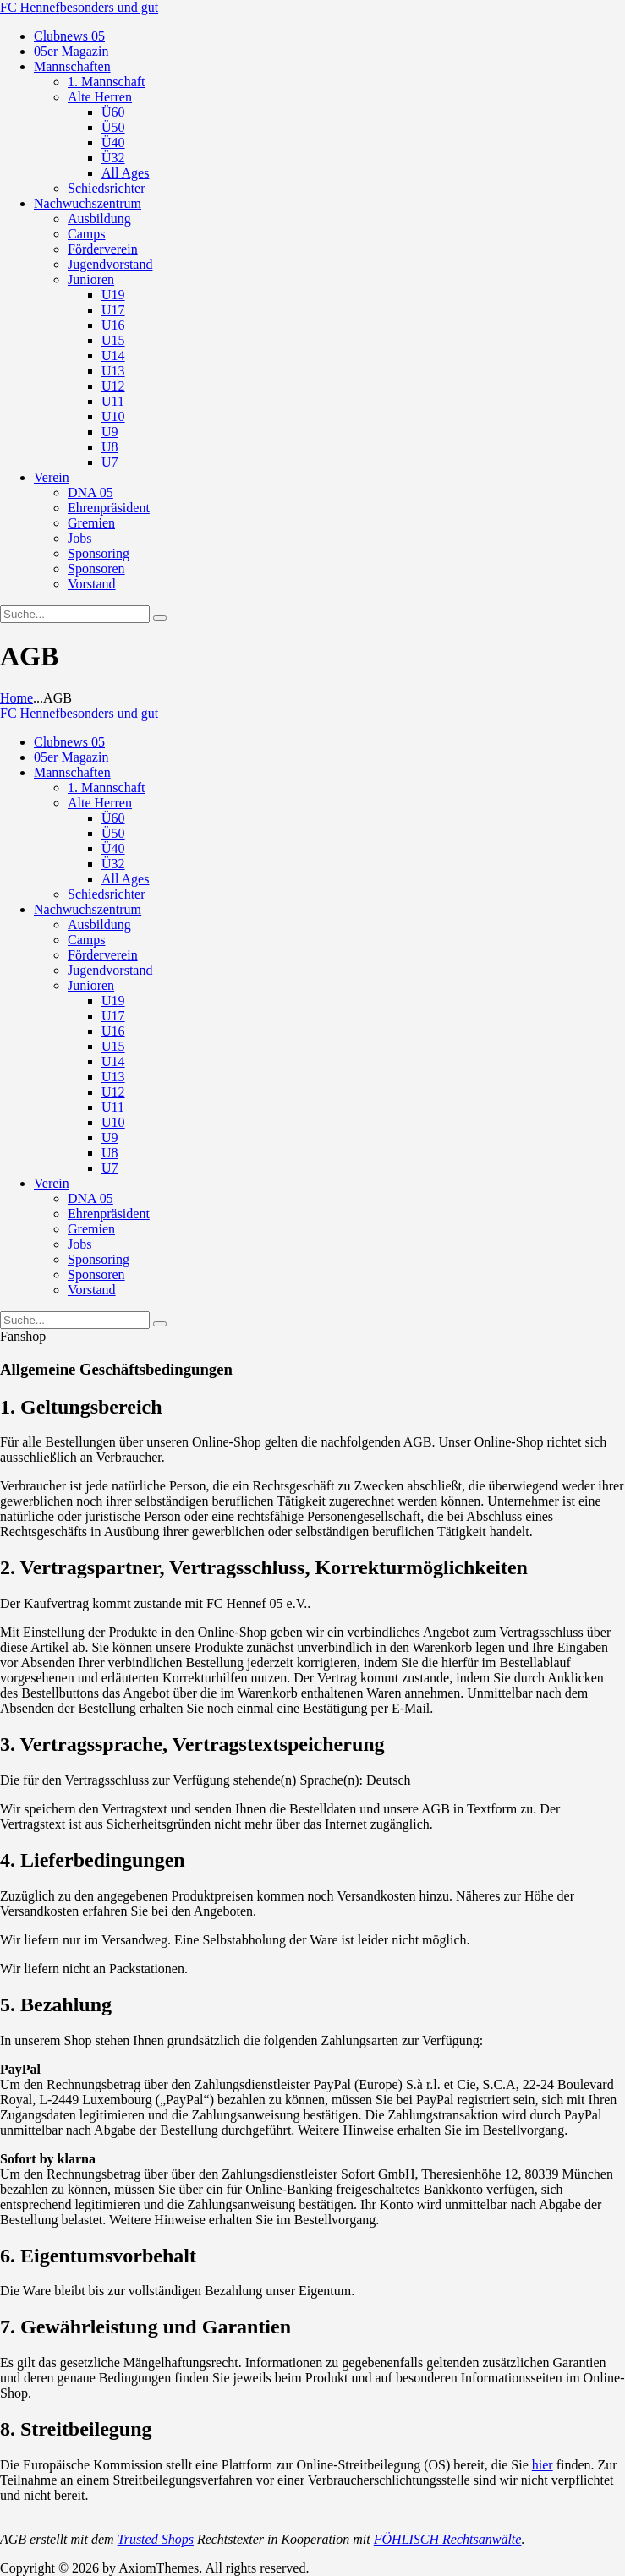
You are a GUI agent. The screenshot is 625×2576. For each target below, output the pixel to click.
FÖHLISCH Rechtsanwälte (448, 2539)
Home (16, 698)
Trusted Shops (156, 2539)
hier (542, 2465)
